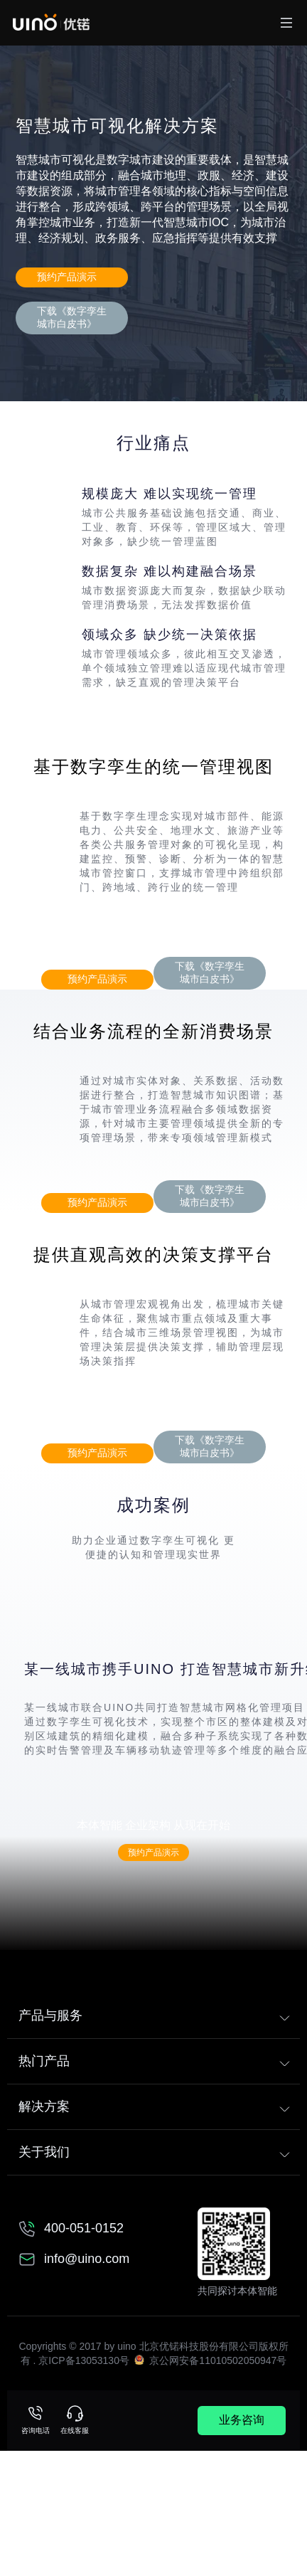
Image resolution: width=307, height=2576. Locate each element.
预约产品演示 (67, 276)
